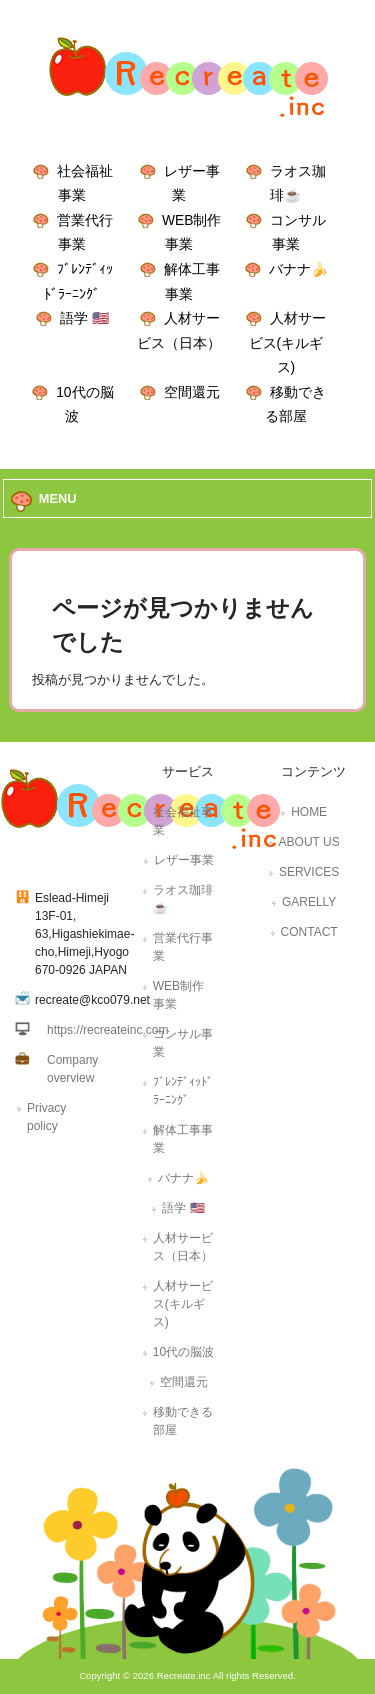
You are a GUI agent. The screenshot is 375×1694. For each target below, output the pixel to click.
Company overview (72, 1069)
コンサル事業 (183, 1043)
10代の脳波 (183, 1352)
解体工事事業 (183, 1139)
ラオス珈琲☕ (183, 899)
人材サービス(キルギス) (288, 342)
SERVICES (309, 872)
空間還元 (192, 392)
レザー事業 (184, 860)
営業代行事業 (183, 947)
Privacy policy (46, 1117)
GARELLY (309, 902)
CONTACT (309, 932)
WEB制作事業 (178, 995)
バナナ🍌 (298, 269)
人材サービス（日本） (183, 1247)
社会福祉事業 (183, 821)
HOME (309, 812)
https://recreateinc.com (107, 1030)
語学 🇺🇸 (84, 318)
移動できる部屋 (183, 1421)
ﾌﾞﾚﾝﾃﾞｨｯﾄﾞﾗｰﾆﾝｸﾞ (183, 1091)
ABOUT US (309, 842)
